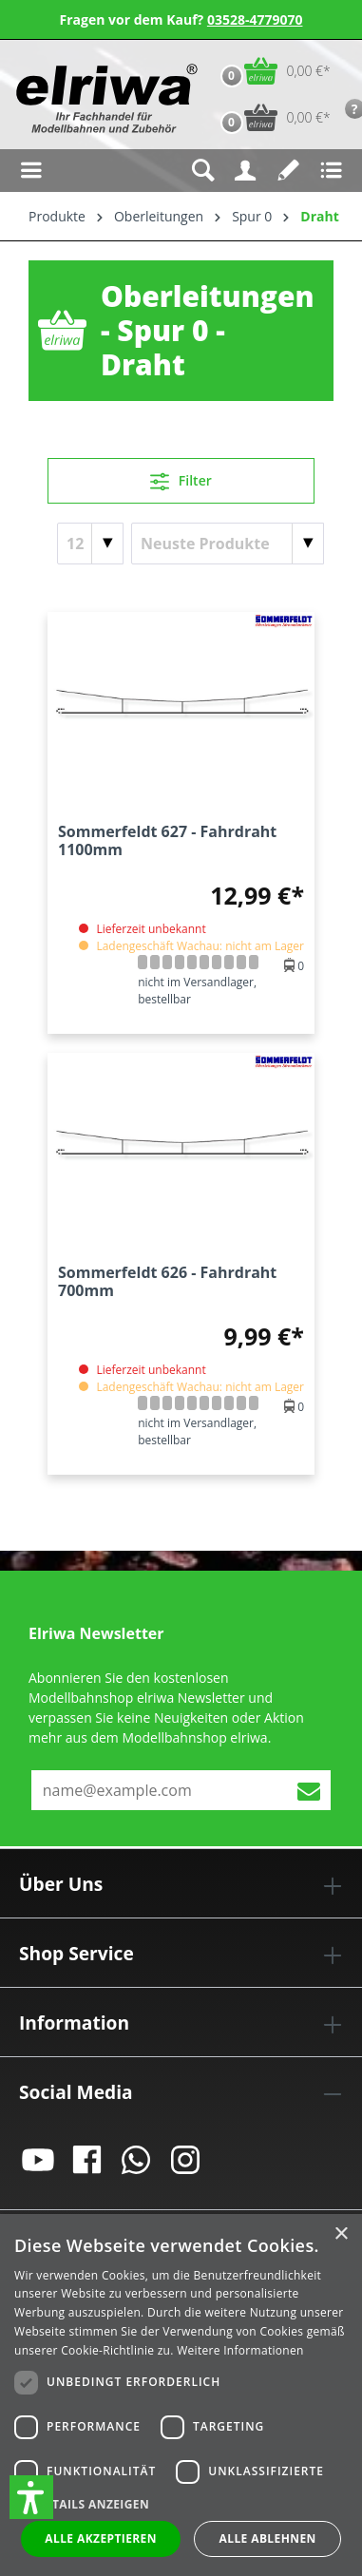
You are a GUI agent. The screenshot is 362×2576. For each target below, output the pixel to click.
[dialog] (181, 2395)
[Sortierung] (227, 543)
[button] (31, 2497)
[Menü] (31, 170)
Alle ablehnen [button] (267, 2538)
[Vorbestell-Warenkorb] (271, 117)
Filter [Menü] (181, 478)
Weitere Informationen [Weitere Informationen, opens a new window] (240, 2350)
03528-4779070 (255, 19)
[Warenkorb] (271, 70)
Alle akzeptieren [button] (101, 2538)
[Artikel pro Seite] (90, 543)
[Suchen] (203, 170)
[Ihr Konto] (245, 170)
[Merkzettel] (288, 170)
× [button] (340, 2234)
